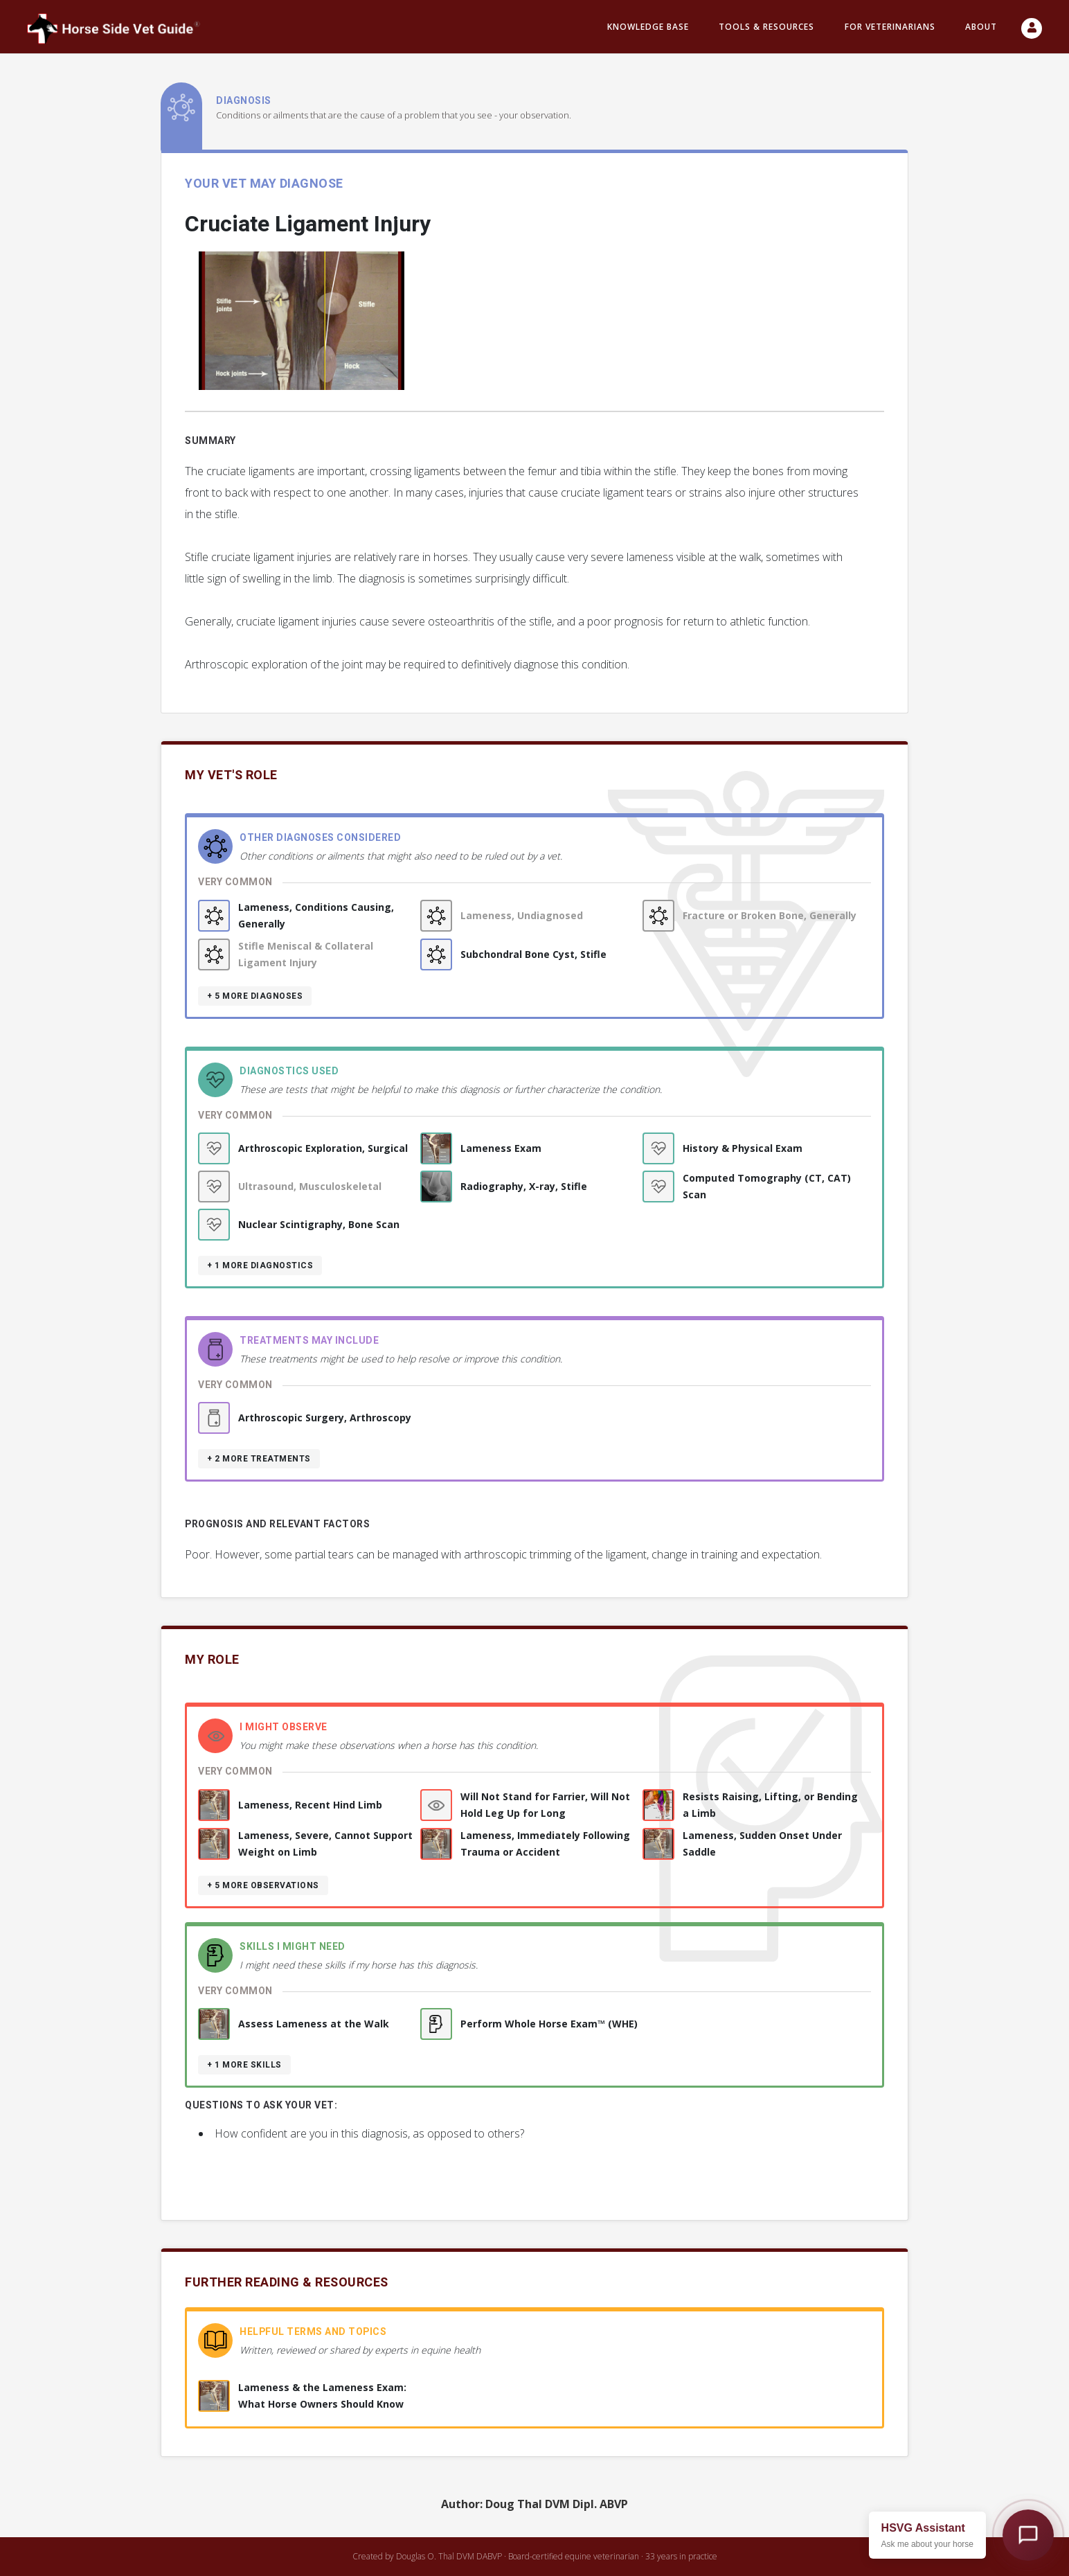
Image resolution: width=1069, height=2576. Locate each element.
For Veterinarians (890, 27)
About (981, 27)
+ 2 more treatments (259, 1459)
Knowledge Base (648, 27)
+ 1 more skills (244, 2065)
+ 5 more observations (263, 1885)
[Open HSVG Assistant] (1028, 2535)
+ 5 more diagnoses (255, 996)
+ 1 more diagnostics (260, 1265)
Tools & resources (766, 27)
